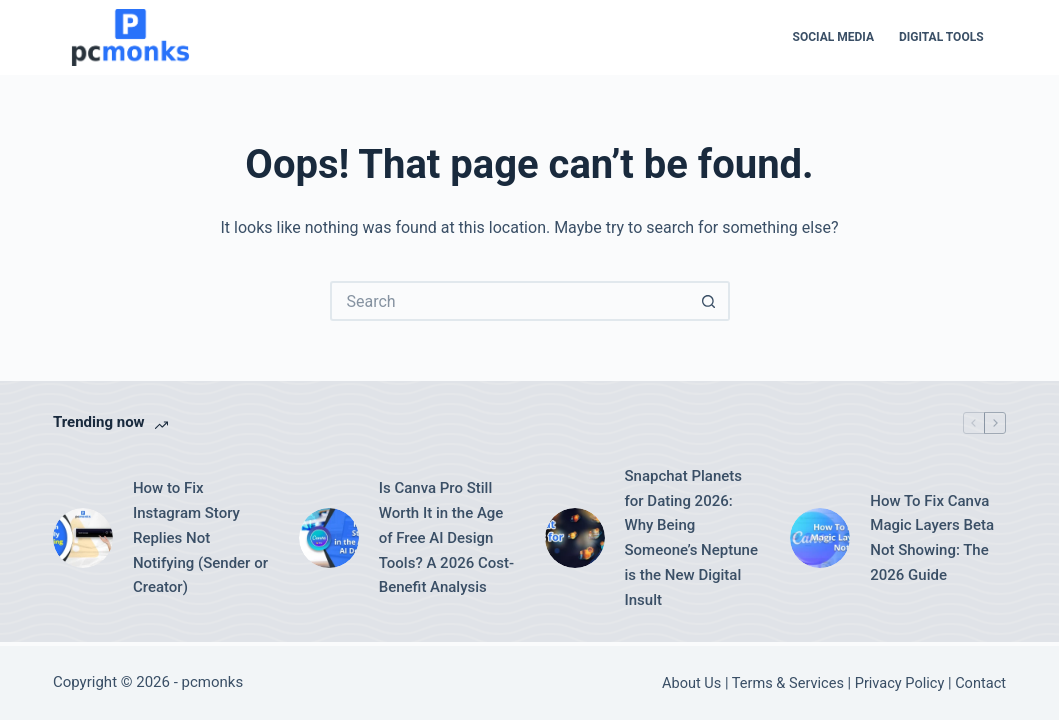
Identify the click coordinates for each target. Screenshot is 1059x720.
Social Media (833, 37)
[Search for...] (510, 301)
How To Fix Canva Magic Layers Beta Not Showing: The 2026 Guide (932, 538)
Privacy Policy (900, 683)
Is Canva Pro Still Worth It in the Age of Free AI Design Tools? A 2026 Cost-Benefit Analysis (446, 537)
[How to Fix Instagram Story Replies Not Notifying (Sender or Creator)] (83, 538)
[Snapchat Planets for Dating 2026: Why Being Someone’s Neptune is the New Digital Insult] (575, 538)
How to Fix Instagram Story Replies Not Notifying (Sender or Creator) (200, 537)
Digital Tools (941, 37)
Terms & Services (788, 683)
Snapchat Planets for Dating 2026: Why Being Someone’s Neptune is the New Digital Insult (691, 538)
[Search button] (710, 301)
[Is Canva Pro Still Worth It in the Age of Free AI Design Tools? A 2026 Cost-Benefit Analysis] (329, 538)
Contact (980, 683)
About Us (691, 683)
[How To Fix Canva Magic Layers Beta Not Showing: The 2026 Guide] (820, 538)
